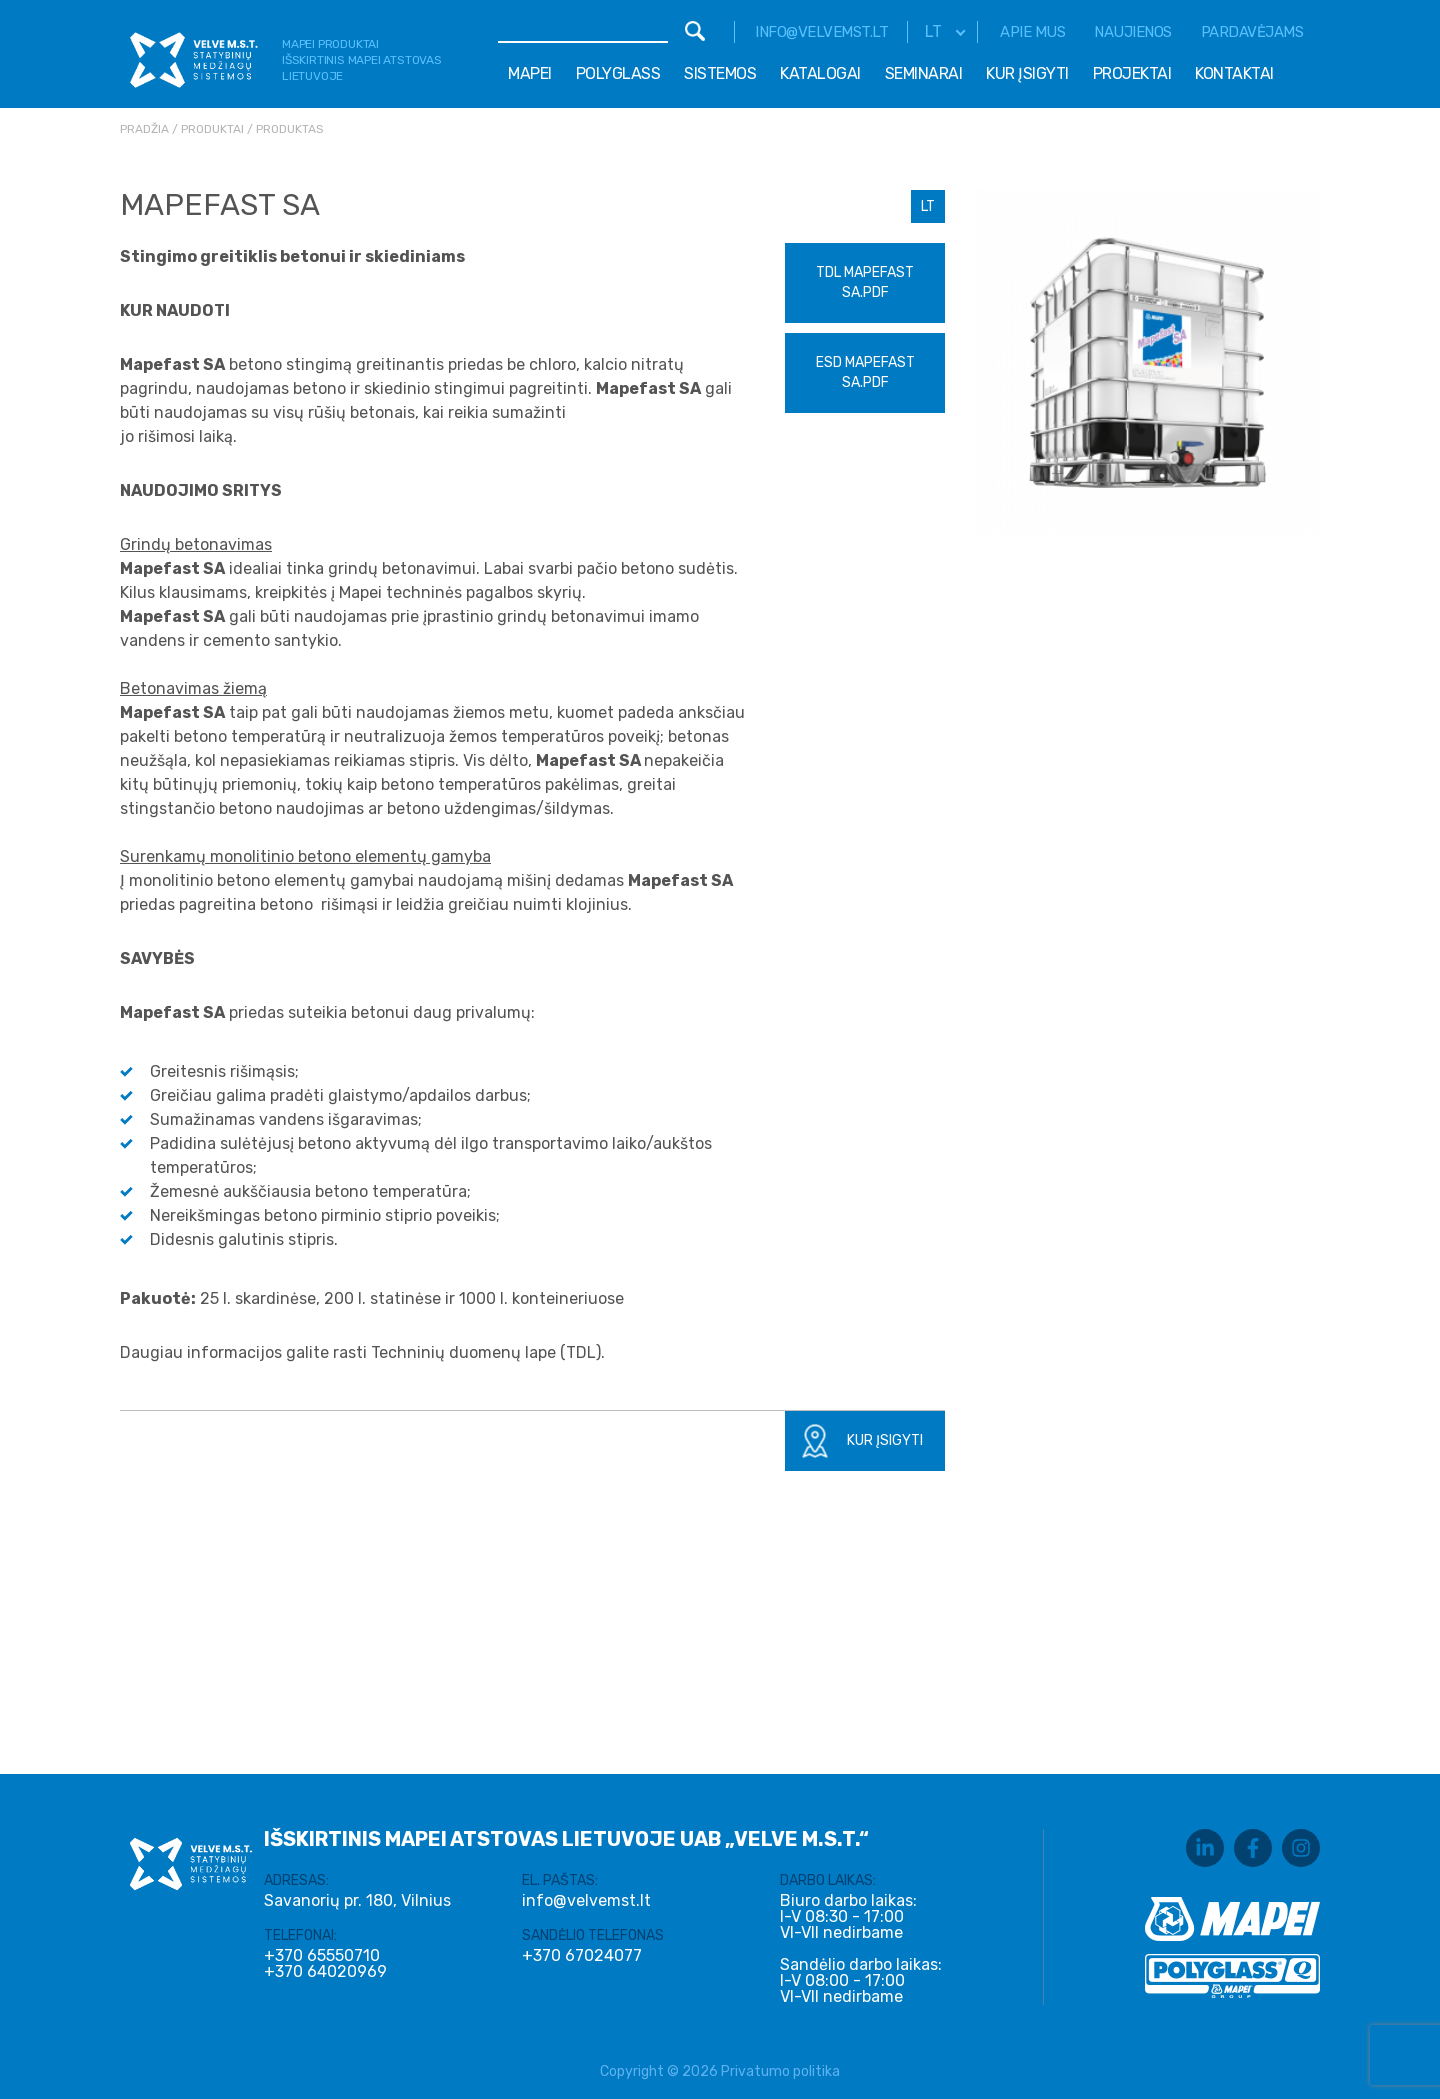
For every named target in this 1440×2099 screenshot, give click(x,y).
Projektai (1132, 73)
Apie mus (1032, 32)
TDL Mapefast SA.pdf (865, 282)
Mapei (530, 73)
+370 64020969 (325, 1972)
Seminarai (924, 73)
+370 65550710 (322, 1956)
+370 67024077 (582, 1956)
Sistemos (720, 73)
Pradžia (144, 129)
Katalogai (820, 73)
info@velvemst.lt (821, 32)
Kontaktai (1234, 73)
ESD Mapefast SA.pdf (865, 372)
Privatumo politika (780, 2071)
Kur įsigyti (1027, 73)
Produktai (212, 129)
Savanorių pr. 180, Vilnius (357, 1900)
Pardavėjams (1252, 32)
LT (928, 206)
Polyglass (618, 73)
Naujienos (1133, 32)
